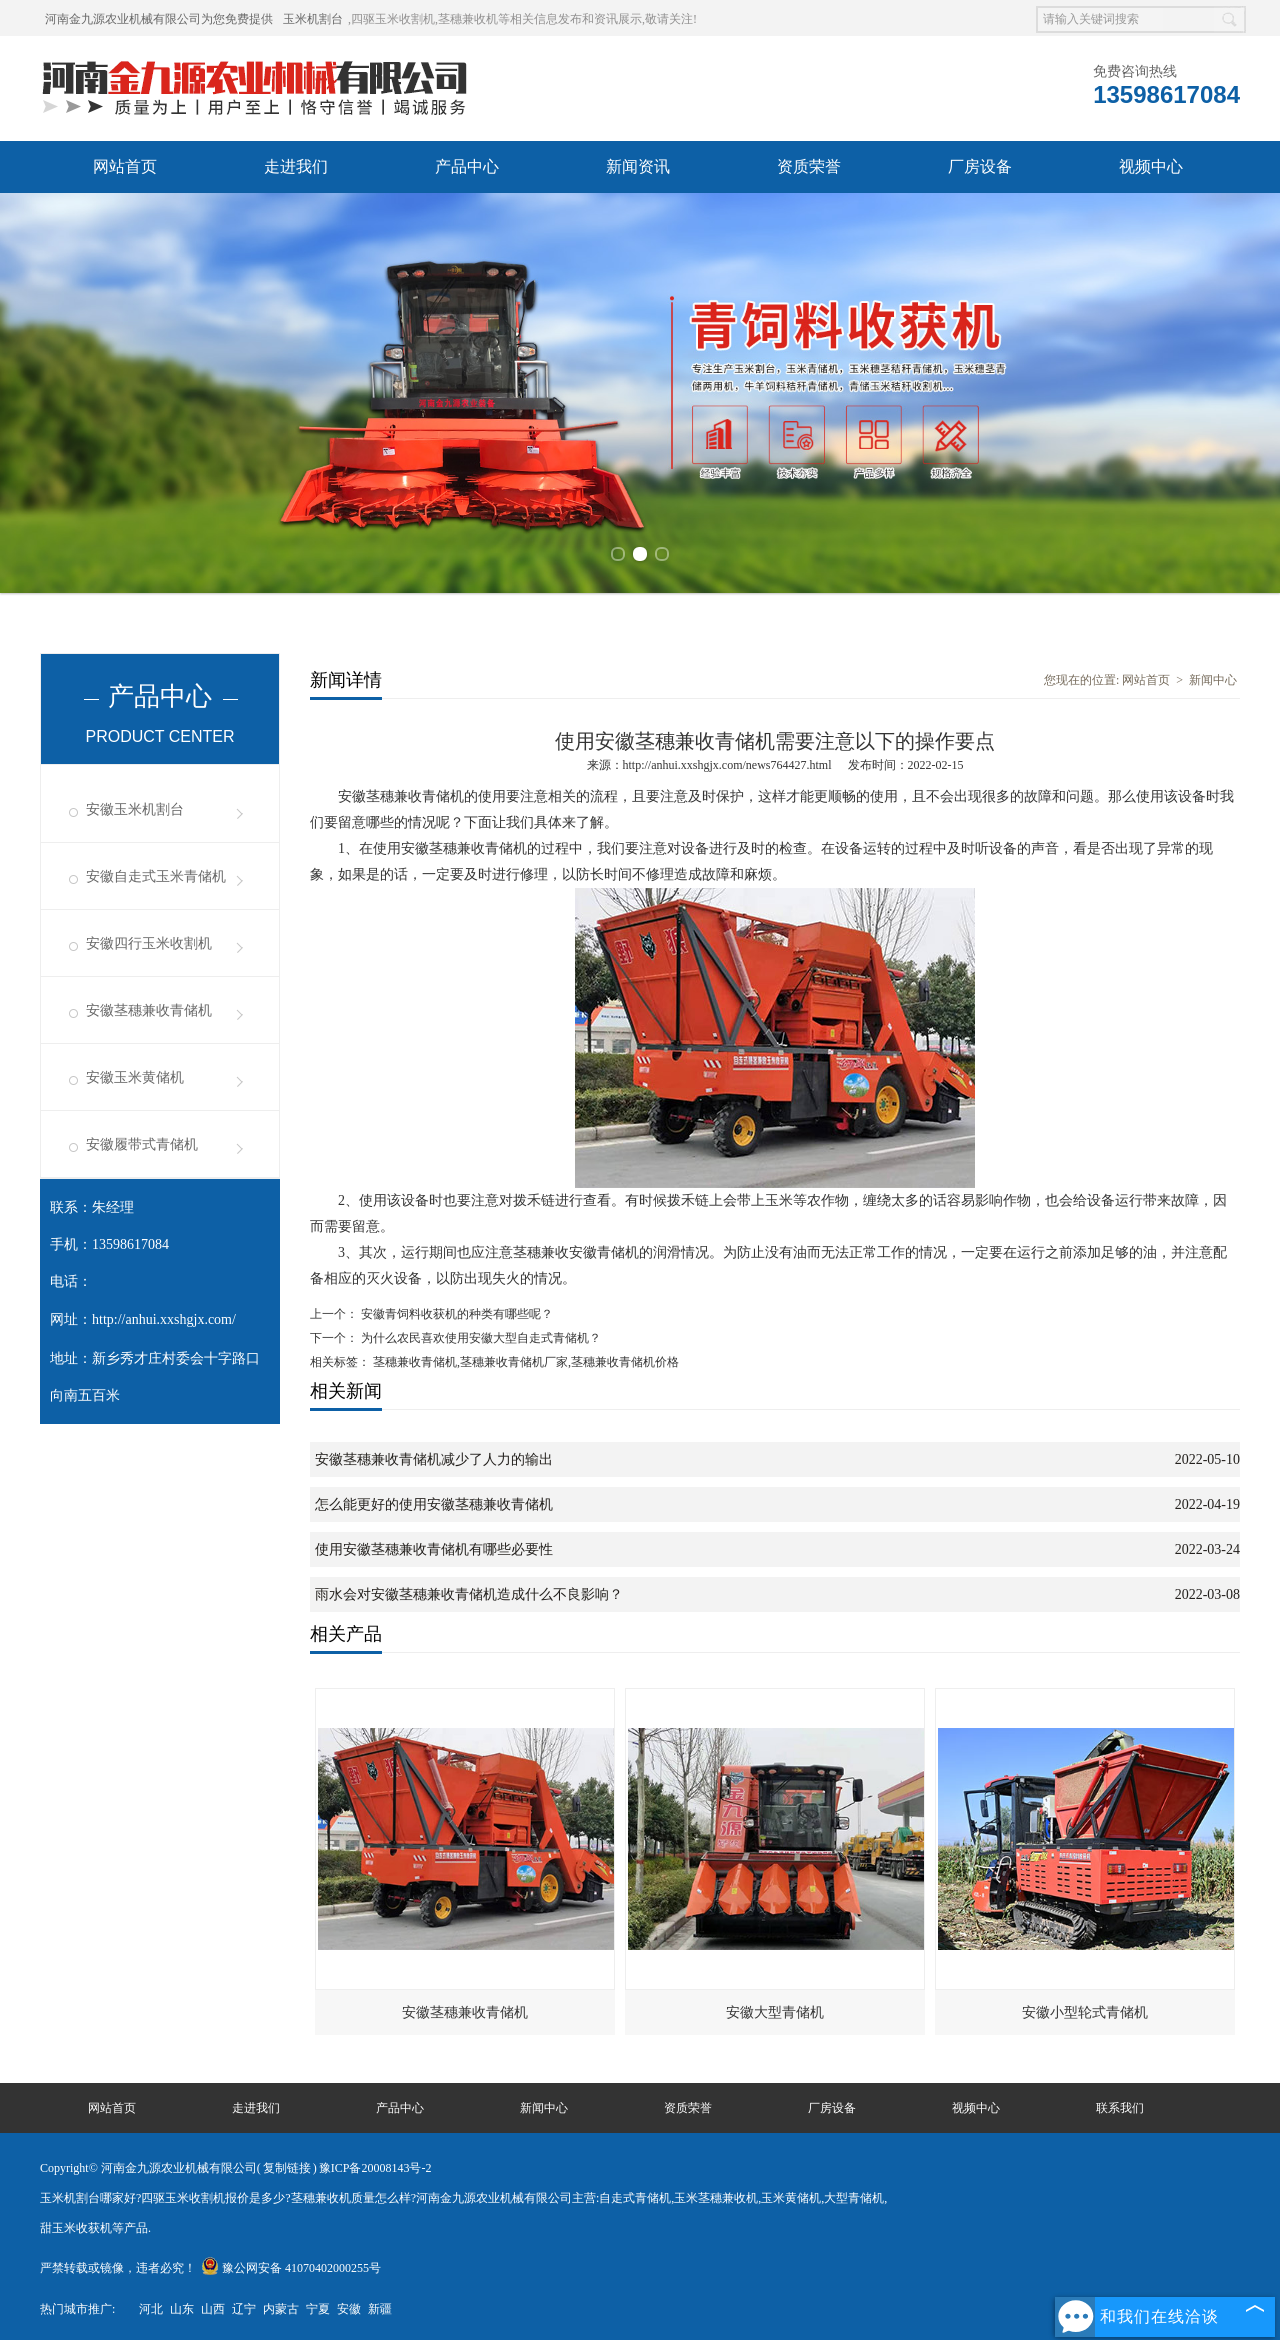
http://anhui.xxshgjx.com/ (164, 1315)
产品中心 (467, 166)
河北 (151, 2305)
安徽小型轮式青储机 (1085, 2008)
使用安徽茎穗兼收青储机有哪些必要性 (434, 1545)
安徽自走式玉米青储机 (156, 872)
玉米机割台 (313, 19)
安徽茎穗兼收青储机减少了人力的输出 (434, 1455)
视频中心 (1151, 166)
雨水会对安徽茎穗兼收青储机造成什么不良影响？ (469, 1590)
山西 (213, 2305)
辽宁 (244, 2305)
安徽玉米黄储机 (135, 1073)
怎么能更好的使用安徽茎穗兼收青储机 (434, 1500)
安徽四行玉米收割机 (149, 939)
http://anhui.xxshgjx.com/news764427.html (727, 761)
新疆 (380, 2305)
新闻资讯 (638, 166)
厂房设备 (980, 166)
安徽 (349, 2305)
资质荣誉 (809, 166)
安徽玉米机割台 (135, 805)
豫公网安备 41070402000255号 (291, 2264)
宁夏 (318, 2305)
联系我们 (1120, 2104)
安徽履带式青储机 (142, 1140)
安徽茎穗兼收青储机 (149, 1006)
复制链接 (287, 2164)
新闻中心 (1213, 676)
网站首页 (125, 166)
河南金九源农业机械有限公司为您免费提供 (159, 19)
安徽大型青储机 (775, 2008)
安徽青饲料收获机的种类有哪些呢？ (455, 1310)
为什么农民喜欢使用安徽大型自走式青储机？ (479, 1334)
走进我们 (296, 166)
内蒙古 (281, 2305)
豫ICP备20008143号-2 (375, 2164)
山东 (182, 2305)
